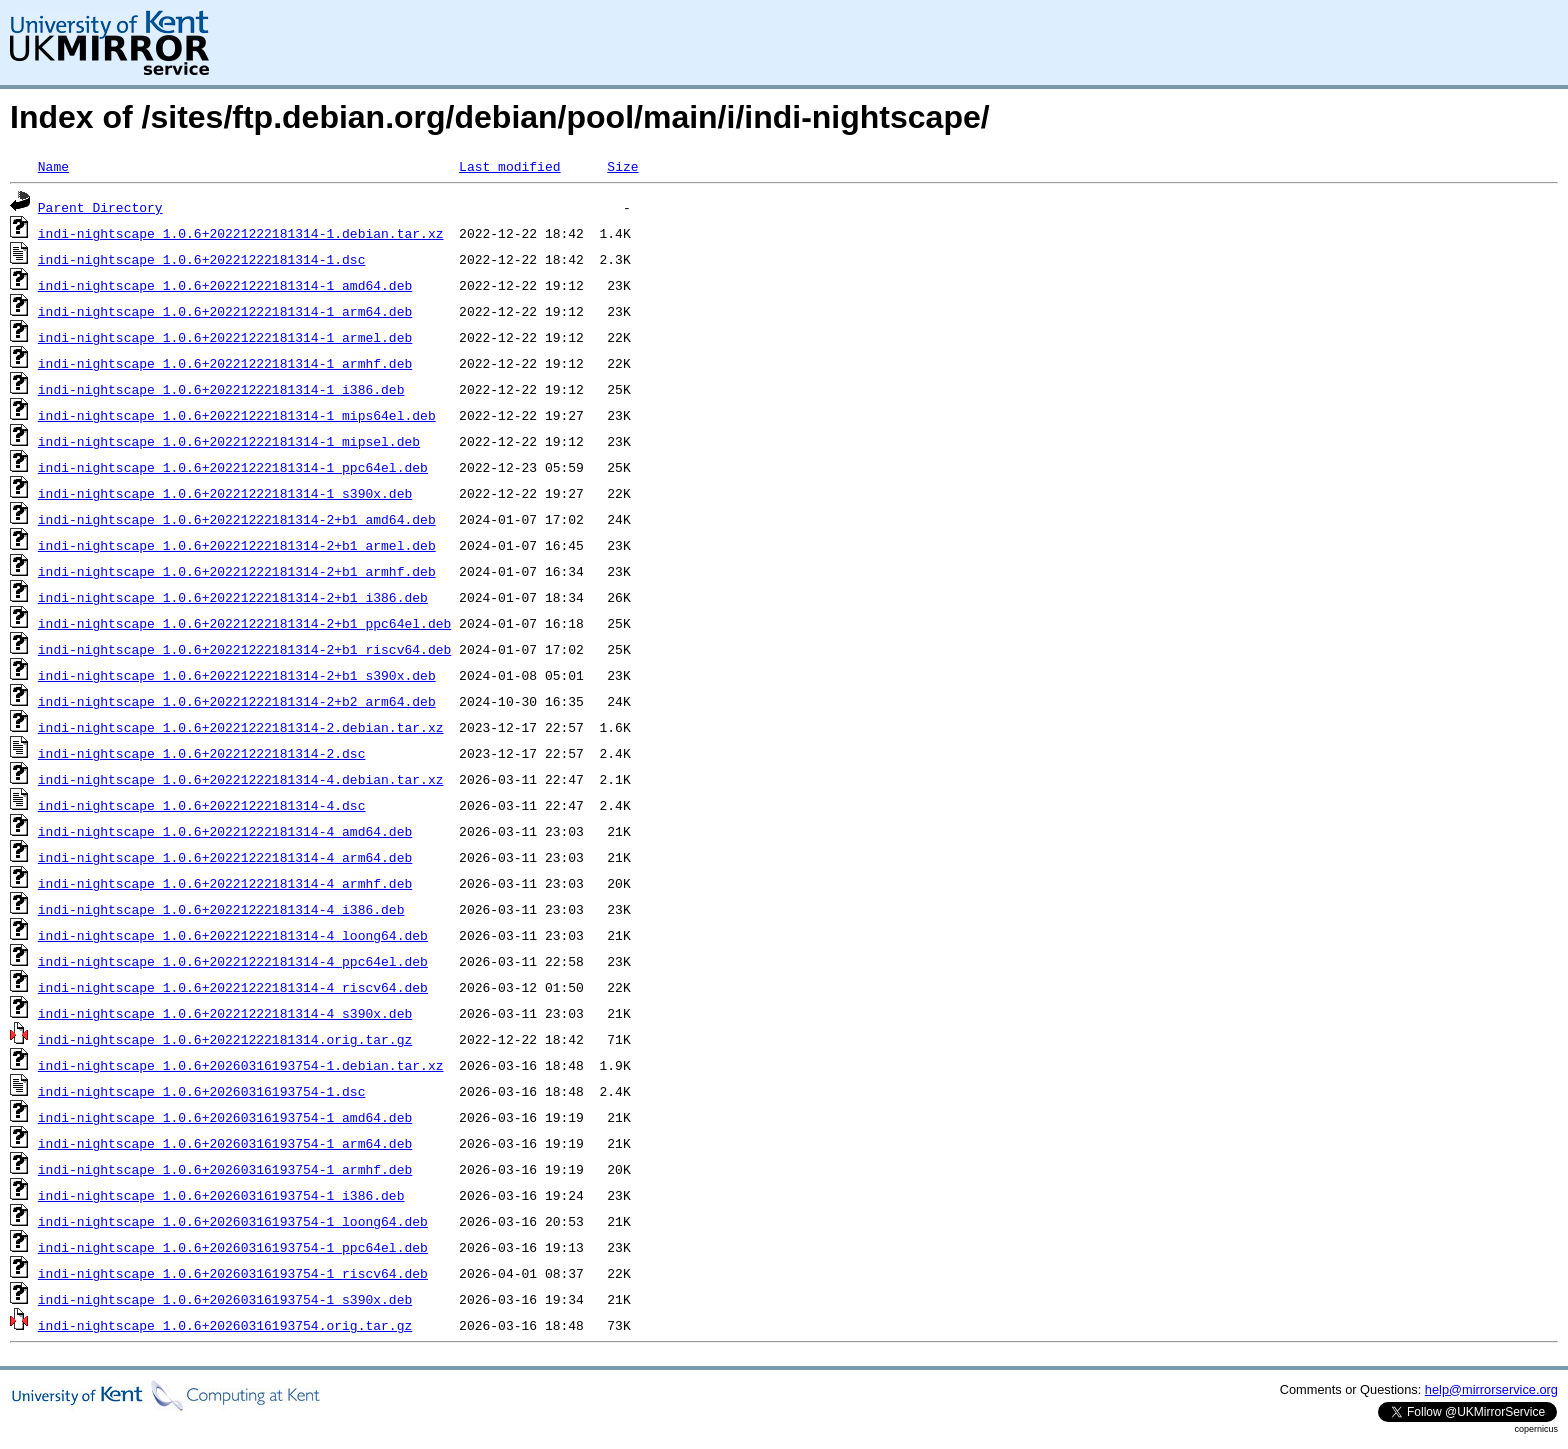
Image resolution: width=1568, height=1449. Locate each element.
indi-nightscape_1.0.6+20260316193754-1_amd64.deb (225, 1117)
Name (53, 166)
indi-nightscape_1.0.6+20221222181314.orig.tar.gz (225, 1039)
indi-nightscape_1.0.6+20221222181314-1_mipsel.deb (229, 441)
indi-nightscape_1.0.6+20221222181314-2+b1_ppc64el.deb (244, 623)
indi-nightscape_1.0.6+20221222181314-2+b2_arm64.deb (237, 701)
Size (622, 166)
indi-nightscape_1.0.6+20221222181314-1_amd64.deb (225, 285)
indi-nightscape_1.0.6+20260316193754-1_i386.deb (221, 1195)
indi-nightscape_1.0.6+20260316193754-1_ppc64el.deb (233, 1247)
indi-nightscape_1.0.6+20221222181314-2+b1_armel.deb (237, 545)
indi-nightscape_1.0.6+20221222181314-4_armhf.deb (225, 883)
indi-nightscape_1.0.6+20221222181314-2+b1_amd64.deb (237, 519)
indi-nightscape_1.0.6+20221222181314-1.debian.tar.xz (241, 233)
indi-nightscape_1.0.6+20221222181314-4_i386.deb (221, 909)
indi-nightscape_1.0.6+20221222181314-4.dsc (202, 805)
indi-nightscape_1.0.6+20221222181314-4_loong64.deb (233, 935)
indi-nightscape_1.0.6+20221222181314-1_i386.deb (221, 389)
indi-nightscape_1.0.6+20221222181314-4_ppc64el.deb (233, 961)
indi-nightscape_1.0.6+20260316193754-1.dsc (202, 1091)
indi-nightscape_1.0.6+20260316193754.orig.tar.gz (225, 1325)
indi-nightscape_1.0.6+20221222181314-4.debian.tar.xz (241, 779)
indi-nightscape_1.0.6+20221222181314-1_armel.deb (225, 337)
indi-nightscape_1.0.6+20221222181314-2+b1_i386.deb (233, 597)
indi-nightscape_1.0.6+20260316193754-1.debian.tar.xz (241, 1065)
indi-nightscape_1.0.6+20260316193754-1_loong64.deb (233, 1221)
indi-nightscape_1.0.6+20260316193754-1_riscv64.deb (233, 1273)
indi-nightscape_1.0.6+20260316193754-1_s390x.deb (225, 1299)
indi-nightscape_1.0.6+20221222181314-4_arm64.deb (225, 857)
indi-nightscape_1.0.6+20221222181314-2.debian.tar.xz (241, 727)
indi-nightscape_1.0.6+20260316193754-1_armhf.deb (225, 1169)
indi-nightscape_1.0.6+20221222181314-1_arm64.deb (225, 311)
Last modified (509, 166)
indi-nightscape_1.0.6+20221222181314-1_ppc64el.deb (233, 467)
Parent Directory (100, 207)
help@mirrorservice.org (1491, 1389)
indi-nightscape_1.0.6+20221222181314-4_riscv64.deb (233, 987)
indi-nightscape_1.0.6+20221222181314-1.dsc (202, 259)
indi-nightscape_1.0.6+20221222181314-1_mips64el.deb (237, 415)
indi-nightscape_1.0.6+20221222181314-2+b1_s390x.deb (237, 675)
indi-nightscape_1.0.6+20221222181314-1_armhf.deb (225, 363)
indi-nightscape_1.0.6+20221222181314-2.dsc (202, 753)
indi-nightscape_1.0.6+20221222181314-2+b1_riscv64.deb (244, 649)
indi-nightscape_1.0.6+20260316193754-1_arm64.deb (225, 1143)
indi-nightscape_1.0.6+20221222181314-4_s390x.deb (225, 1013)
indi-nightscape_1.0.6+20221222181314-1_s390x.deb (225, 493)
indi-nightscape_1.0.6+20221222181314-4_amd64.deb (225, 831)
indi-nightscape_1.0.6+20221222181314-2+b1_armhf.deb (237, 571)
